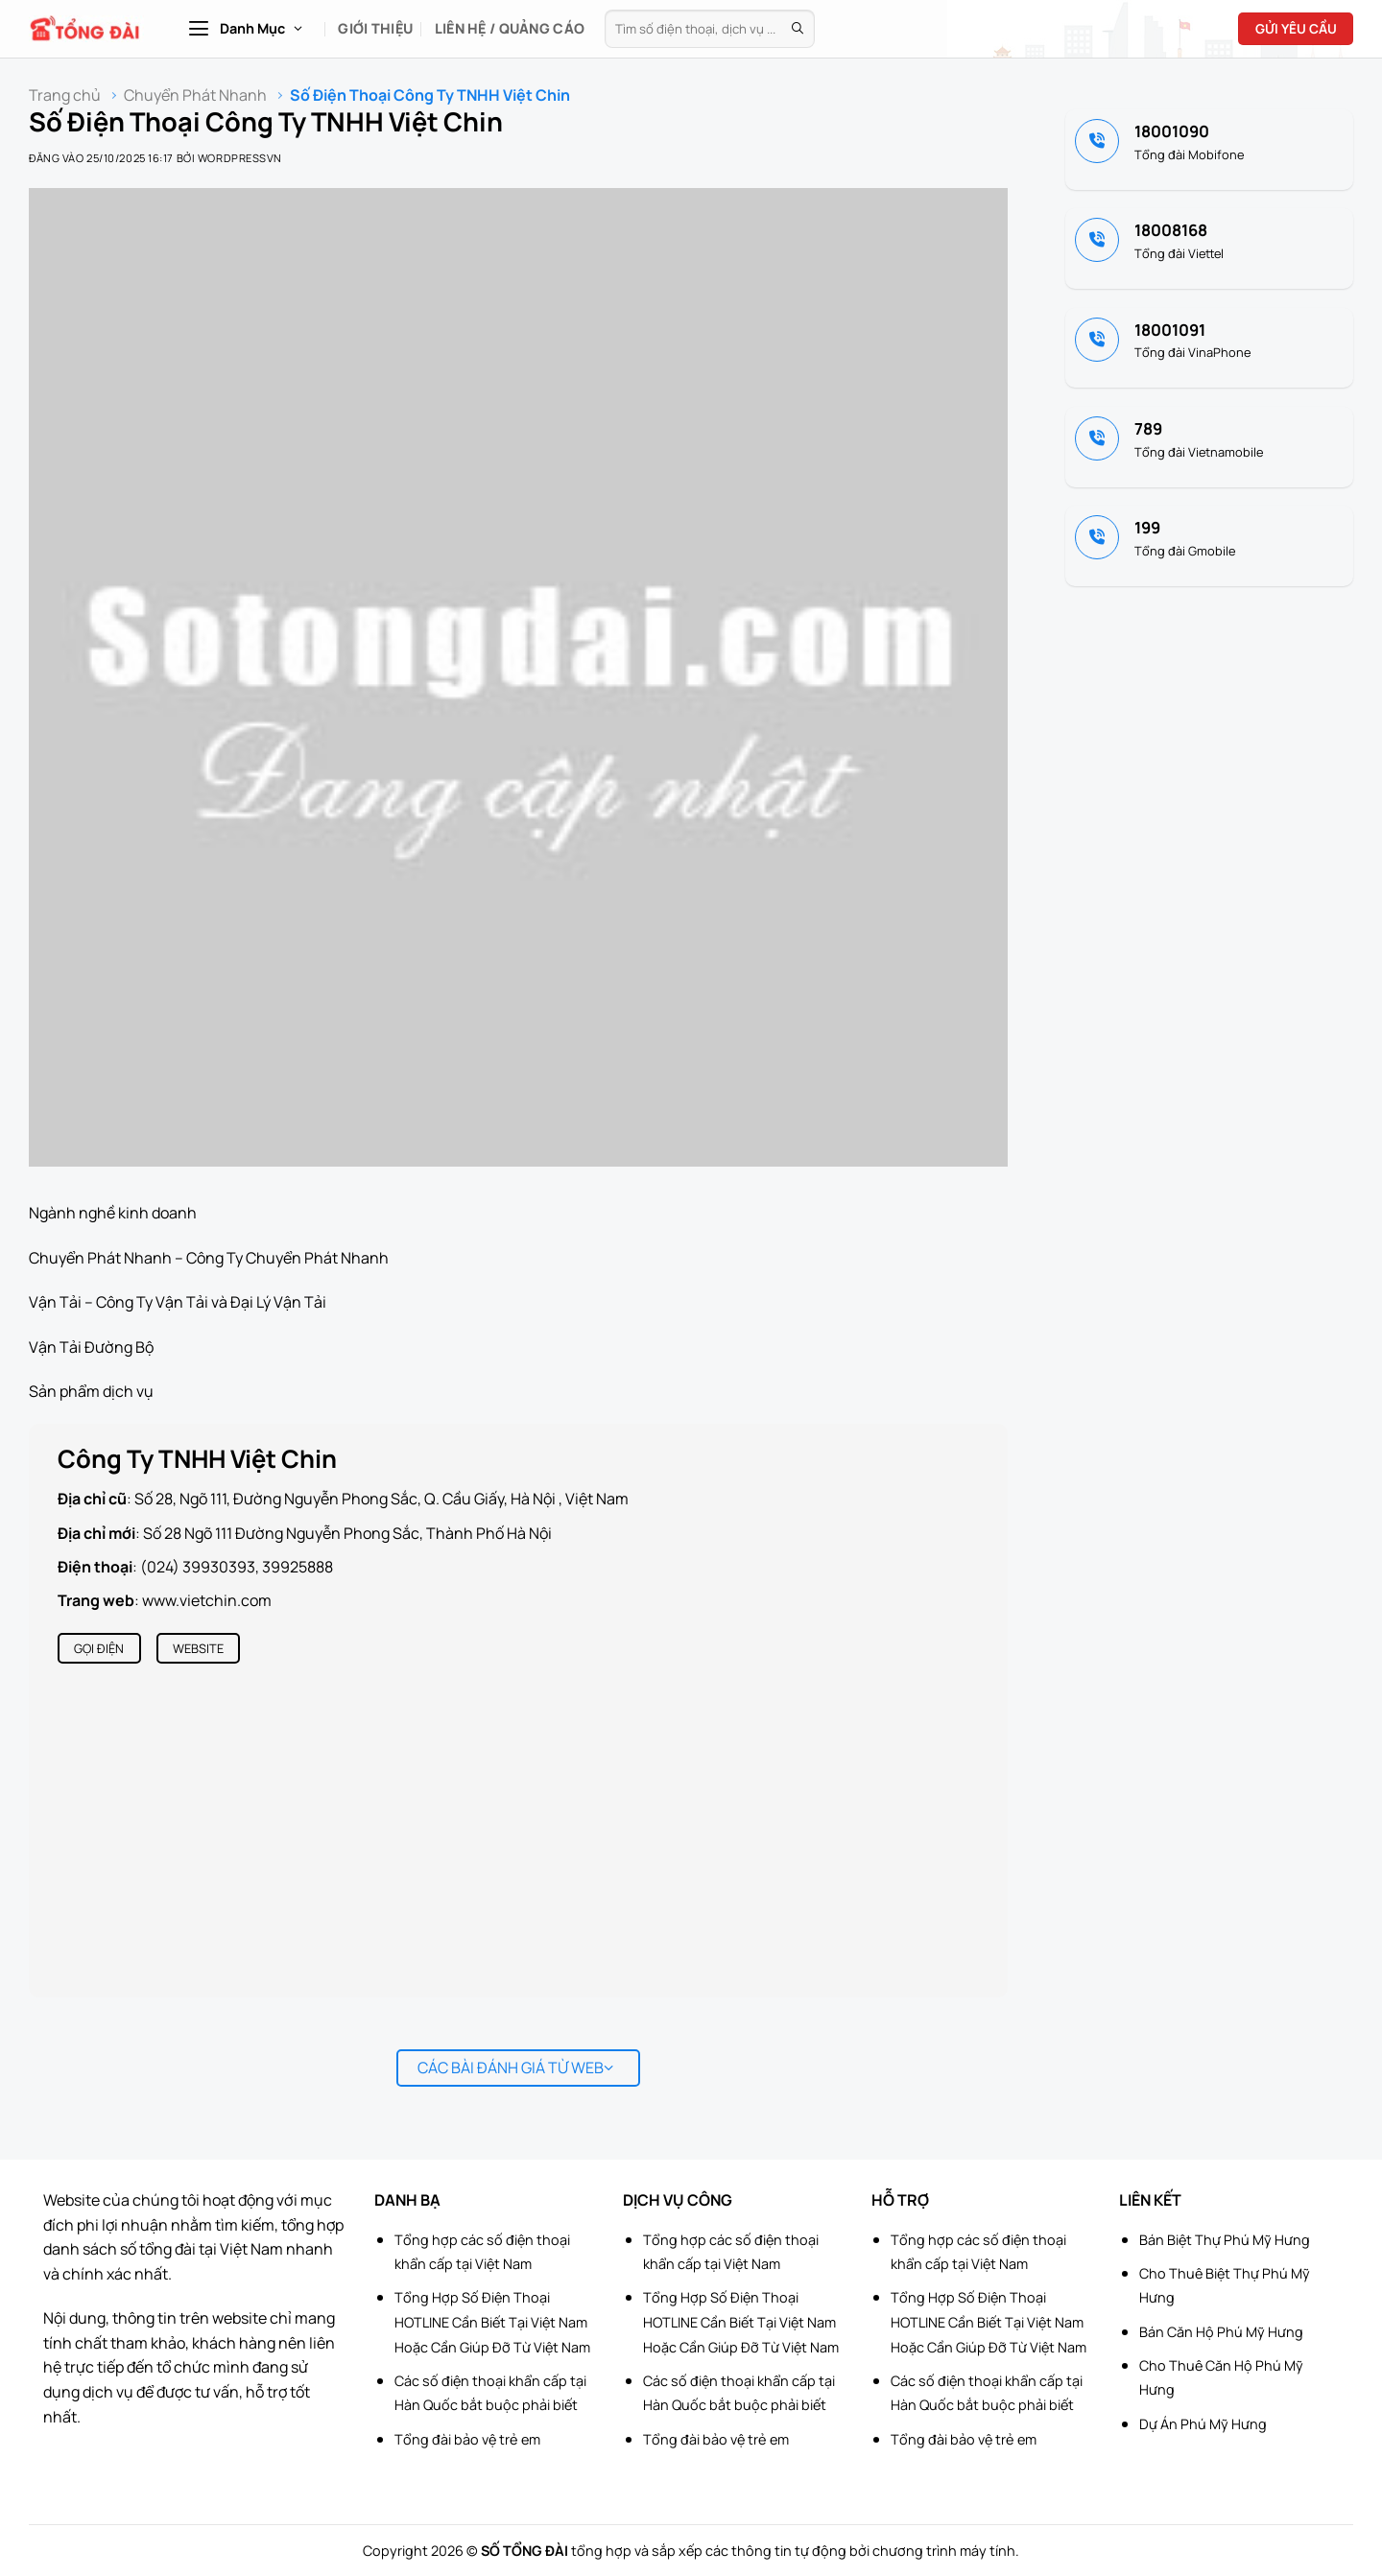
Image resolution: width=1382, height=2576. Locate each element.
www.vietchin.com (207, 1600)
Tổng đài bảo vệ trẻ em (467, 2439)
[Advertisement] (1286, 2288)
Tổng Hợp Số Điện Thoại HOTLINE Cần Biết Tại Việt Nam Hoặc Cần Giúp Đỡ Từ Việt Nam (492, 2321)
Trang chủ (65, 95)
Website (198, 1648)
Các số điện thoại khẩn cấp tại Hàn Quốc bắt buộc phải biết (490, 2393)
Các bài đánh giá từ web (515, 2067)
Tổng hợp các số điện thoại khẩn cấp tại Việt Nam (482, 2252)
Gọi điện (99, 1648)
